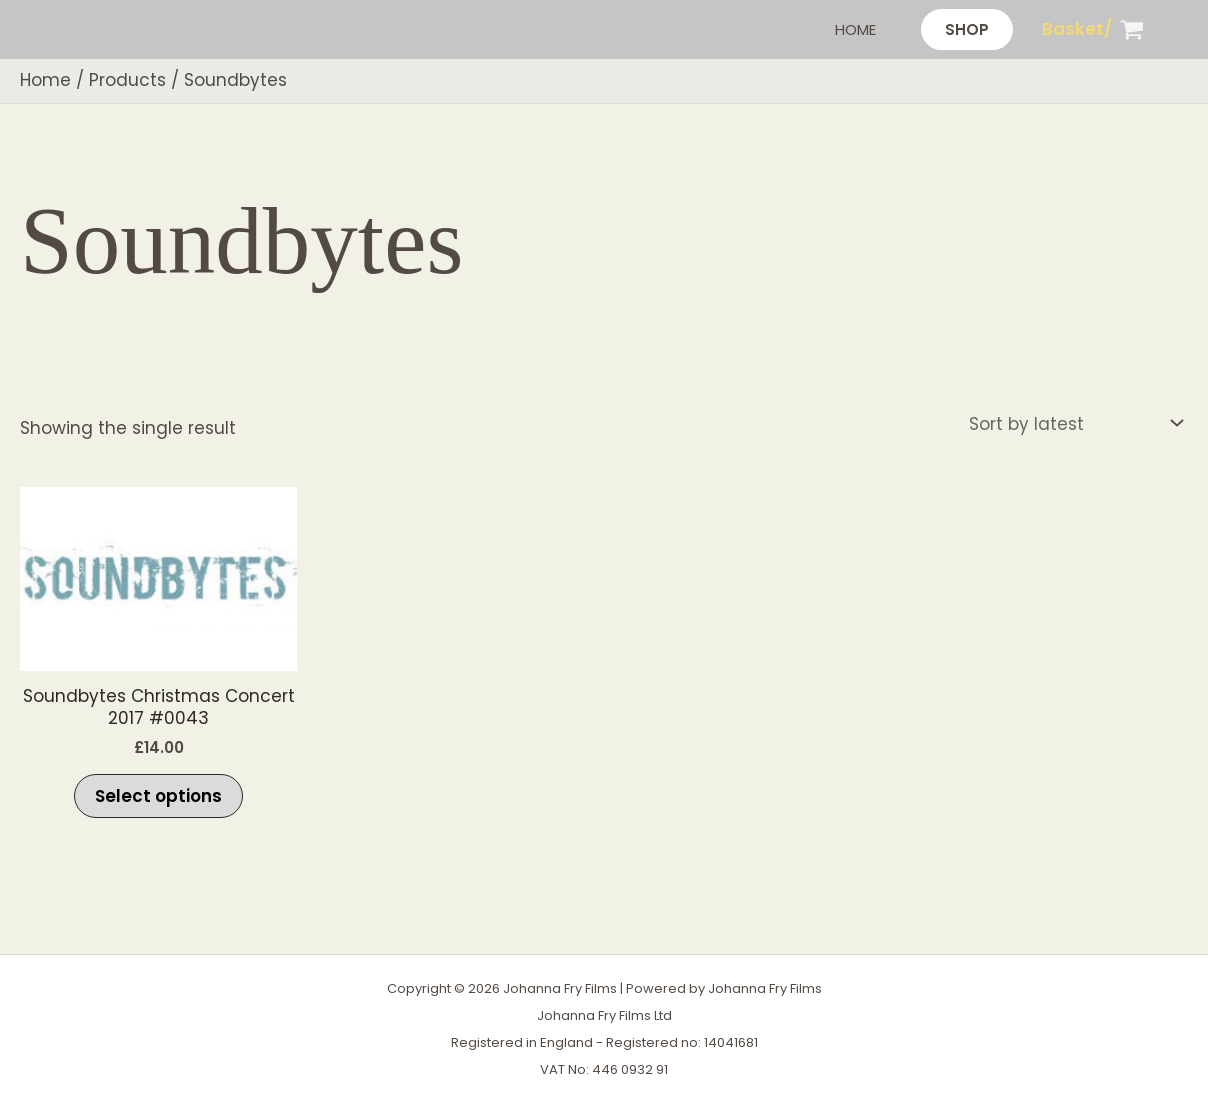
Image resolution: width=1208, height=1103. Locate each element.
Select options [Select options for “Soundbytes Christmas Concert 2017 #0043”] (158, 796)
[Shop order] (1074, 423)
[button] (967, 29)
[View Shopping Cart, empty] (1093, 29)
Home (855, 29)
